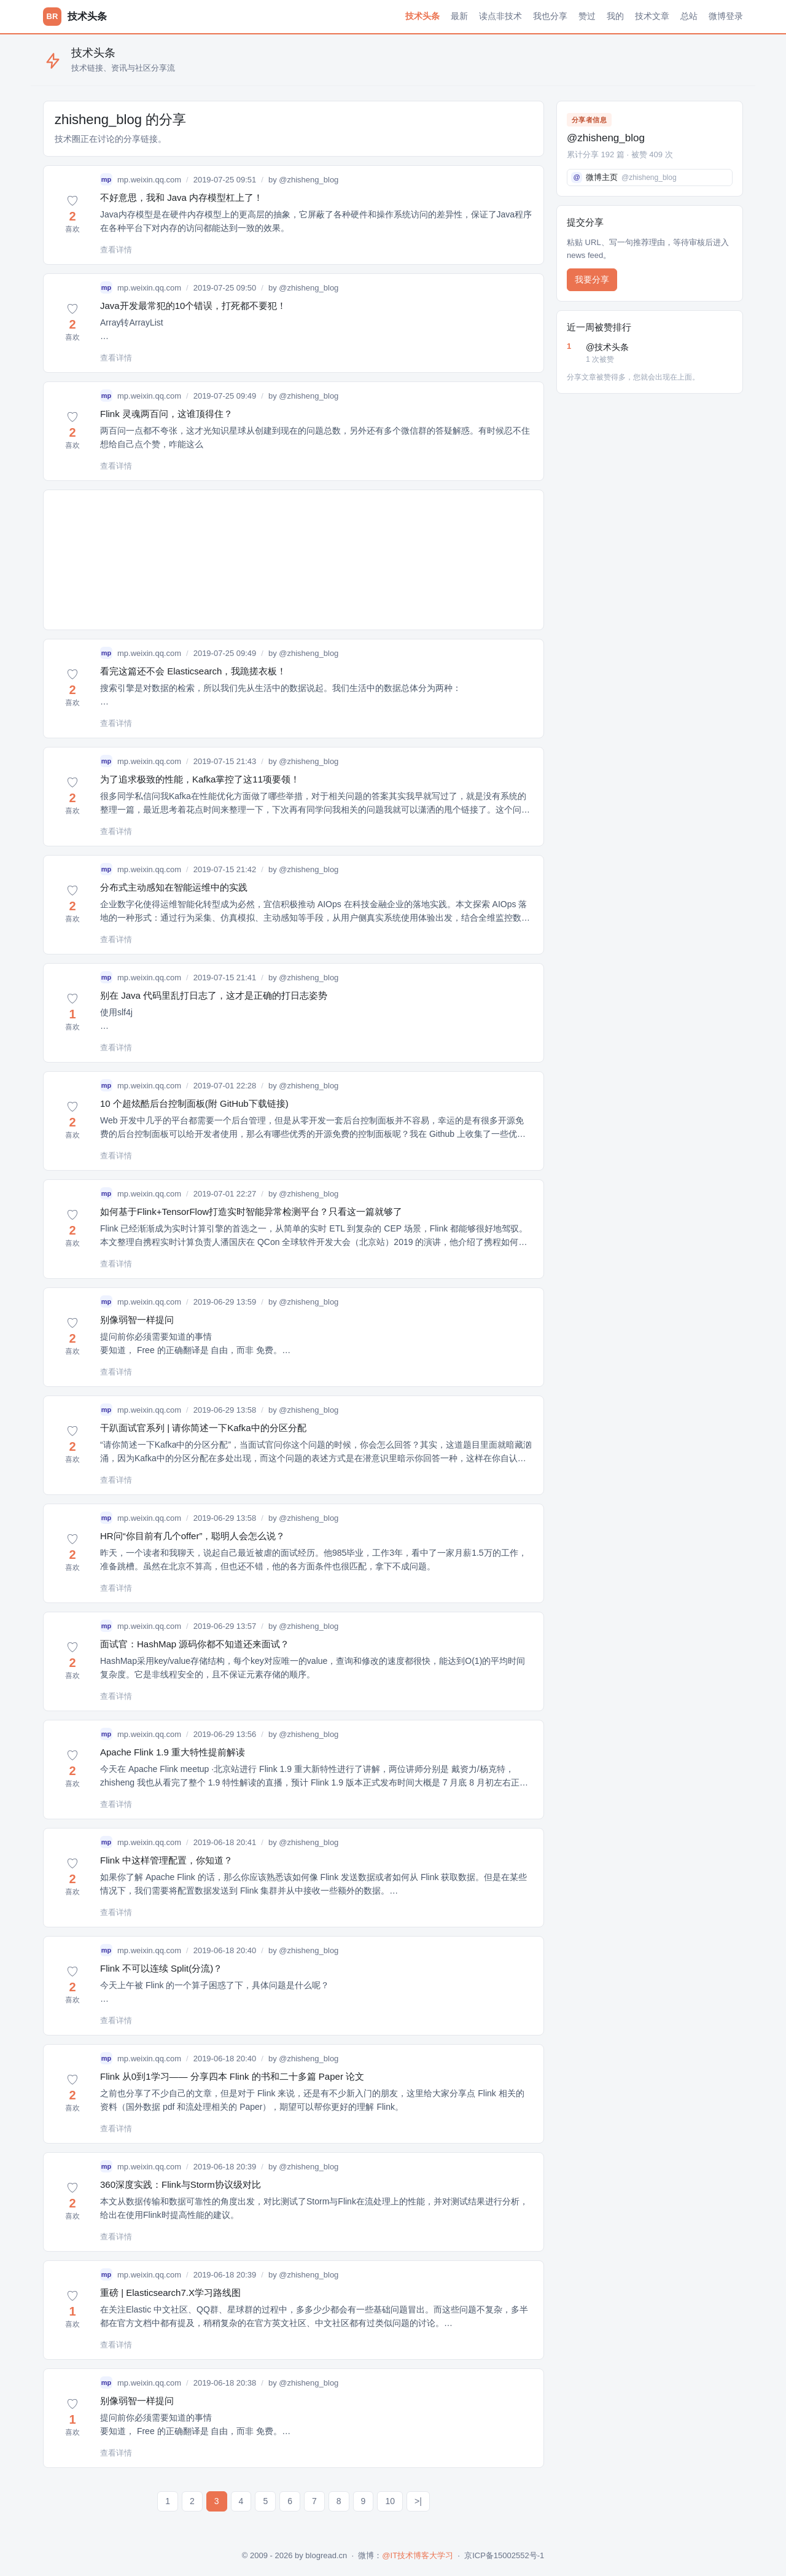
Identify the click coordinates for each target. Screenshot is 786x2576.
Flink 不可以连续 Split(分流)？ (161, 1968)
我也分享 (550, 16)
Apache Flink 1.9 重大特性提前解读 (172, 1752)
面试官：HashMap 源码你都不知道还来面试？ (194, 1644)
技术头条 (422, 16)
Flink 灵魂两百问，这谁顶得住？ (166, 413)
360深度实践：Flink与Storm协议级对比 (180, 2184)
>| (418, 2501)
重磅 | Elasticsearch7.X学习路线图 (170, 2292)
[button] (72, 215)
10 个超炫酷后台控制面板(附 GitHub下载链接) (194, 1103)
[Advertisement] (293, 560)
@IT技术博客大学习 (417, 2555)
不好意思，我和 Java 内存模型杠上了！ (181, 197)
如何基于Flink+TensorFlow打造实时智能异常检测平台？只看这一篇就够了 (251, 1211)
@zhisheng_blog (308, 179)
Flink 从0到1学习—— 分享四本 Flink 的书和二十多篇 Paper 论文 (232, 2076)
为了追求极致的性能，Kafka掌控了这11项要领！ (200, 779)
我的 (615, 16)
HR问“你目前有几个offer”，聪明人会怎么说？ (192, 1536)
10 (390, 2501)
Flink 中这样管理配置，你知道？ (166, 1860)
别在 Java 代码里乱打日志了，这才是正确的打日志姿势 (213, 995)
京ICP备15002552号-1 (504, 2555)
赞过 (587, 16)
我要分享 (592, 279)
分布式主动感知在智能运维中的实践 (173, 887)
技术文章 (652, 16)
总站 (689, 16)
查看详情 (116, 249)
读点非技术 (500, 16)
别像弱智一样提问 (137, 1319)
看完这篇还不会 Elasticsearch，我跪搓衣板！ (193, 671)
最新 (459, 16)
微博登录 (726, 16)
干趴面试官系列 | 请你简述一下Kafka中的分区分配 (203, 1428)
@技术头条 (659, 353)
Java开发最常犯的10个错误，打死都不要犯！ (193, 305)
